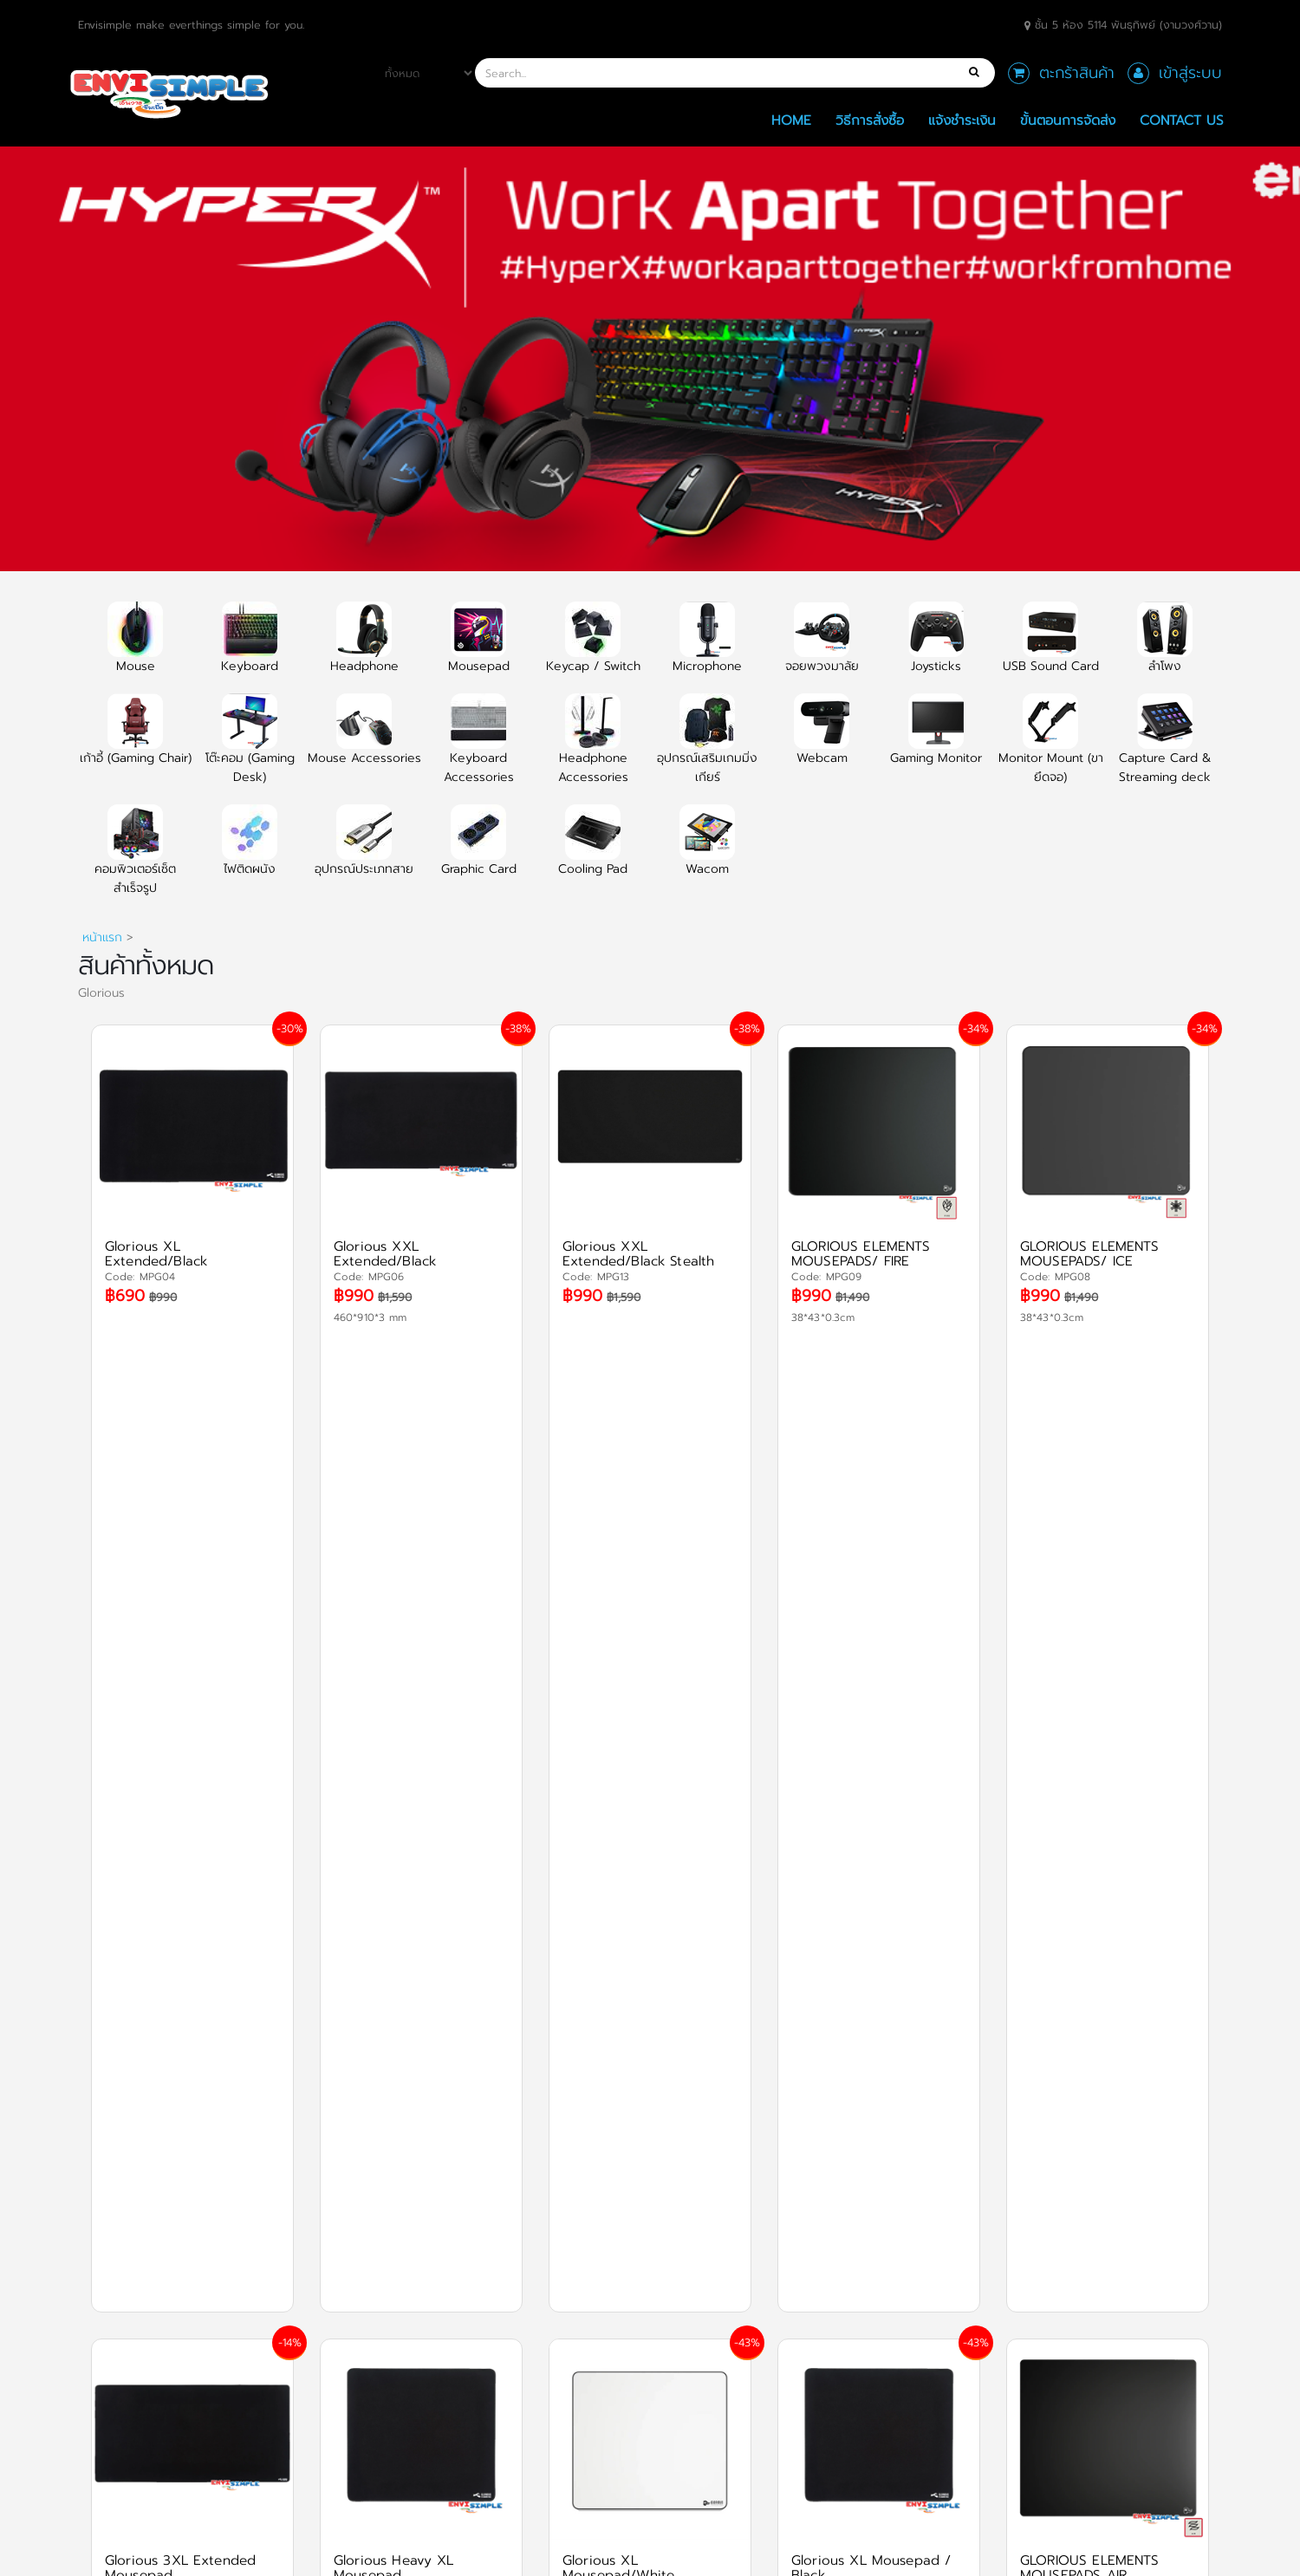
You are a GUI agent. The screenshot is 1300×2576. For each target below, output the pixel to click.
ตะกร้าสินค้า (1077, 72)
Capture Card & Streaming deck (1165, 749)
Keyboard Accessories (479, 749)
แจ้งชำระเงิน (962, 120)
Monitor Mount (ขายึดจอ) (1050, 749)
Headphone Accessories (593, 749)
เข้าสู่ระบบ (1190, 72)
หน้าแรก (102, 937)
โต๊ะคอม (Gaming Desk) (250, 749)
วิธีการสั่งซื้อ (869, 120)
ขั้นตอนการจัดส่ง (1067, 120)
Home (791, 120)
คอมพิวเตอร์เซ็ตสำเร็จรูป (135, 860)
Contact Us (1182, 120)
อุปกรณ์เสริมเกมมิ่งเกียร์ (707, 749)
